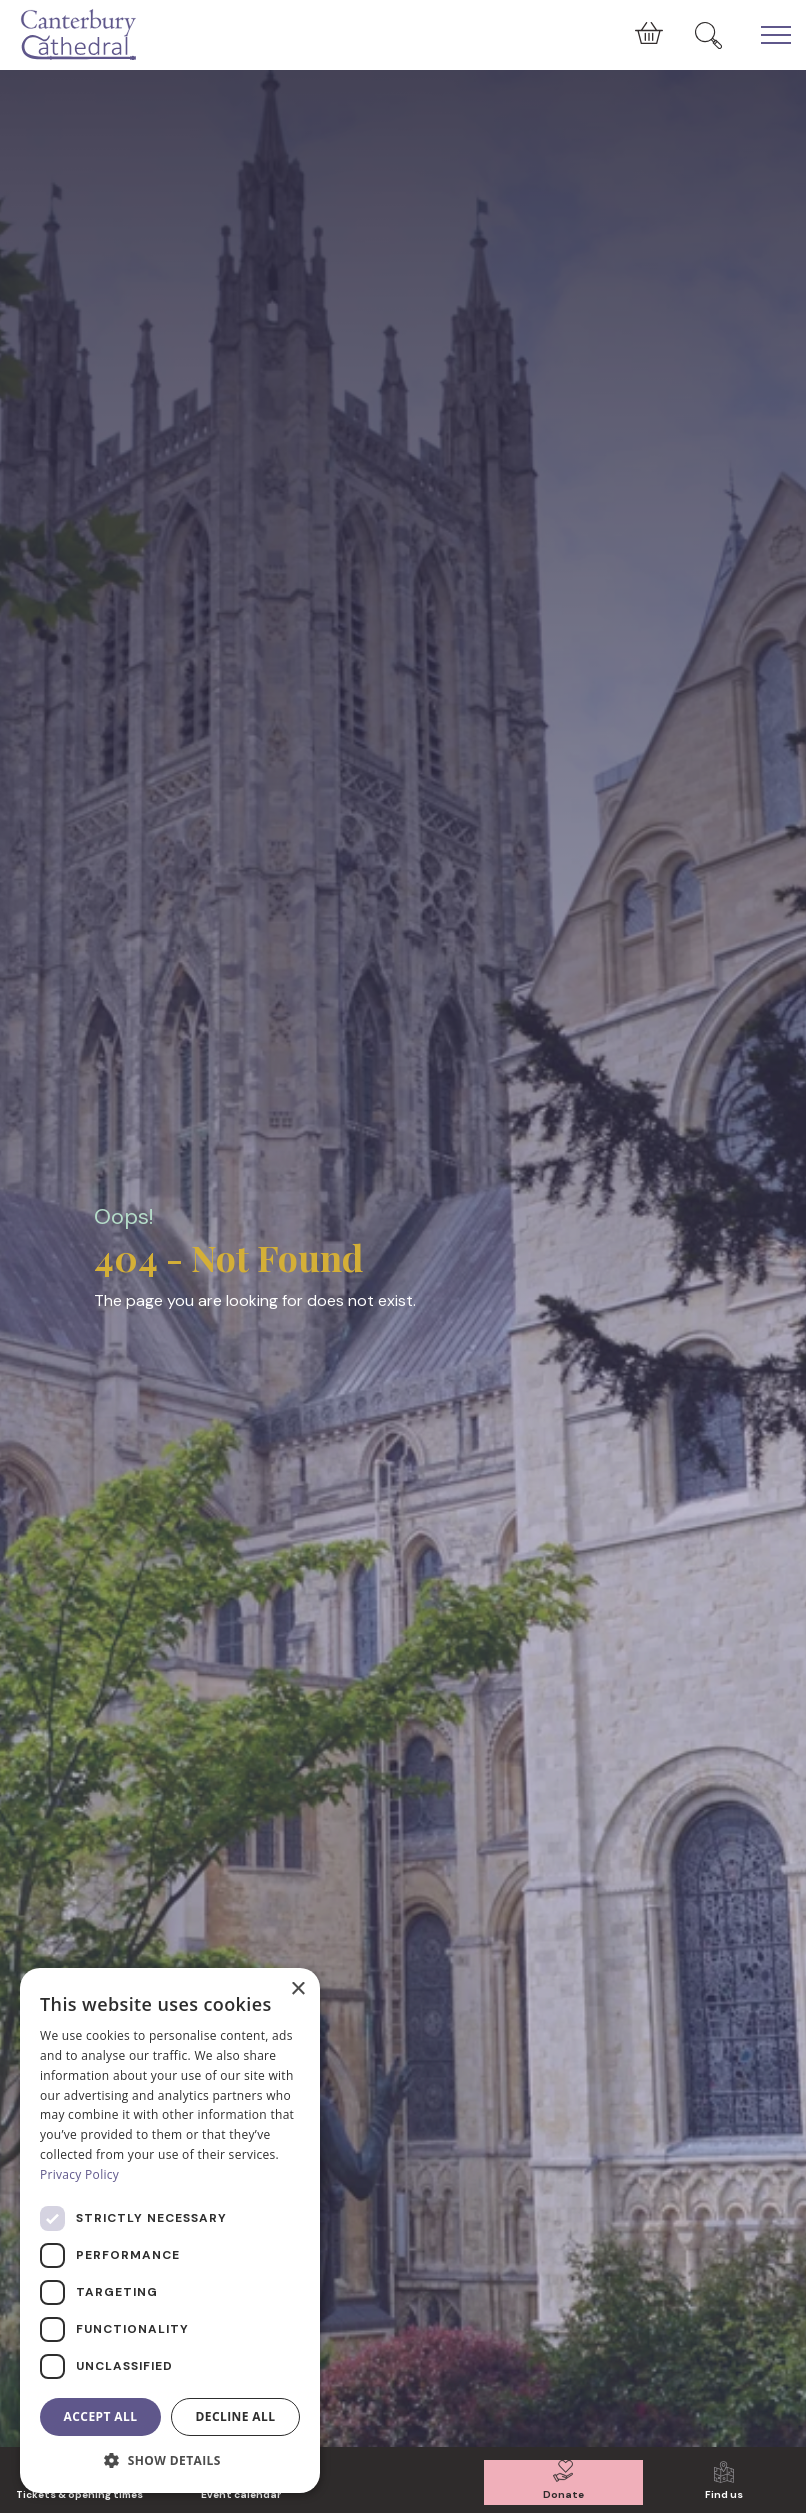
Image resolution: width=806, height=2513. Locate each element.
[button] (170, 2461)
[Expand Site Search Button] (708, 35)
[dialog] (170, 2230)
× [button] (297, 1989)
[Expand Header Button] (776, 35)
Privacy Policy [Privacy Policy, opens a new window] (79, 2174)
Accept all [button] (101, 2416)
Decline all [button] (236, 2416)
